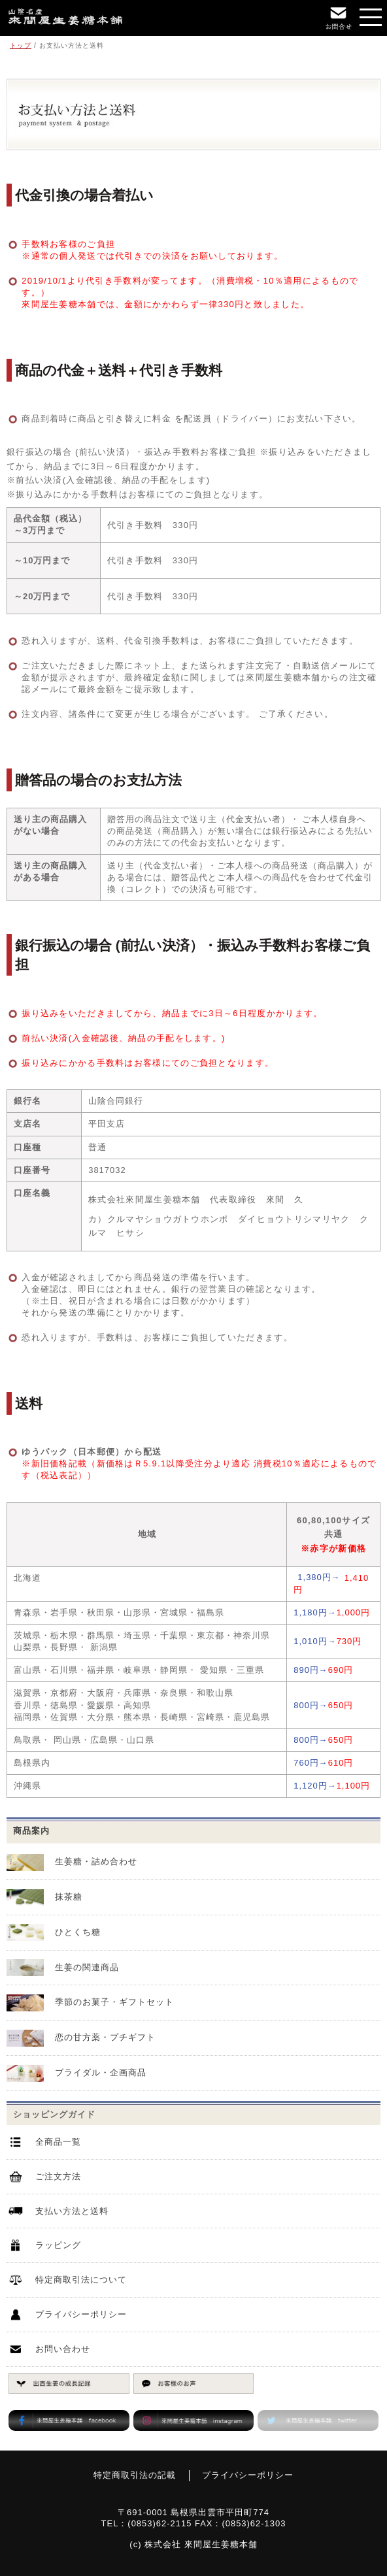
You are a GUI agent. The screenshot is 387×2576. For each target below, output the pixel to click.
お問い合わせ (62, 2349)
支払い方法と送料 (72, 2211)
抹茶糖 (68, 1897)
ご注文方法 (58, 2176)
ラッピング (58, 2245)
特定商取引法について (81, 2280)
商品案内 (31, 1831)
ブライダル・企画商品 (100, 2072)
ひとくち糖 (78, 1932)
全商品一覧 (58, 2142)
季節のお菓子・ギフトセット (114, 2002)
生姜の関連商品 (87, 1967)
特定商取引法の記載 (134, 2475)
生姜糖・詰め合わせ (96, 1861)
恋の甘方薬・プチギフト (105, 2037)
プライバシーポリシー (81, 2314)
